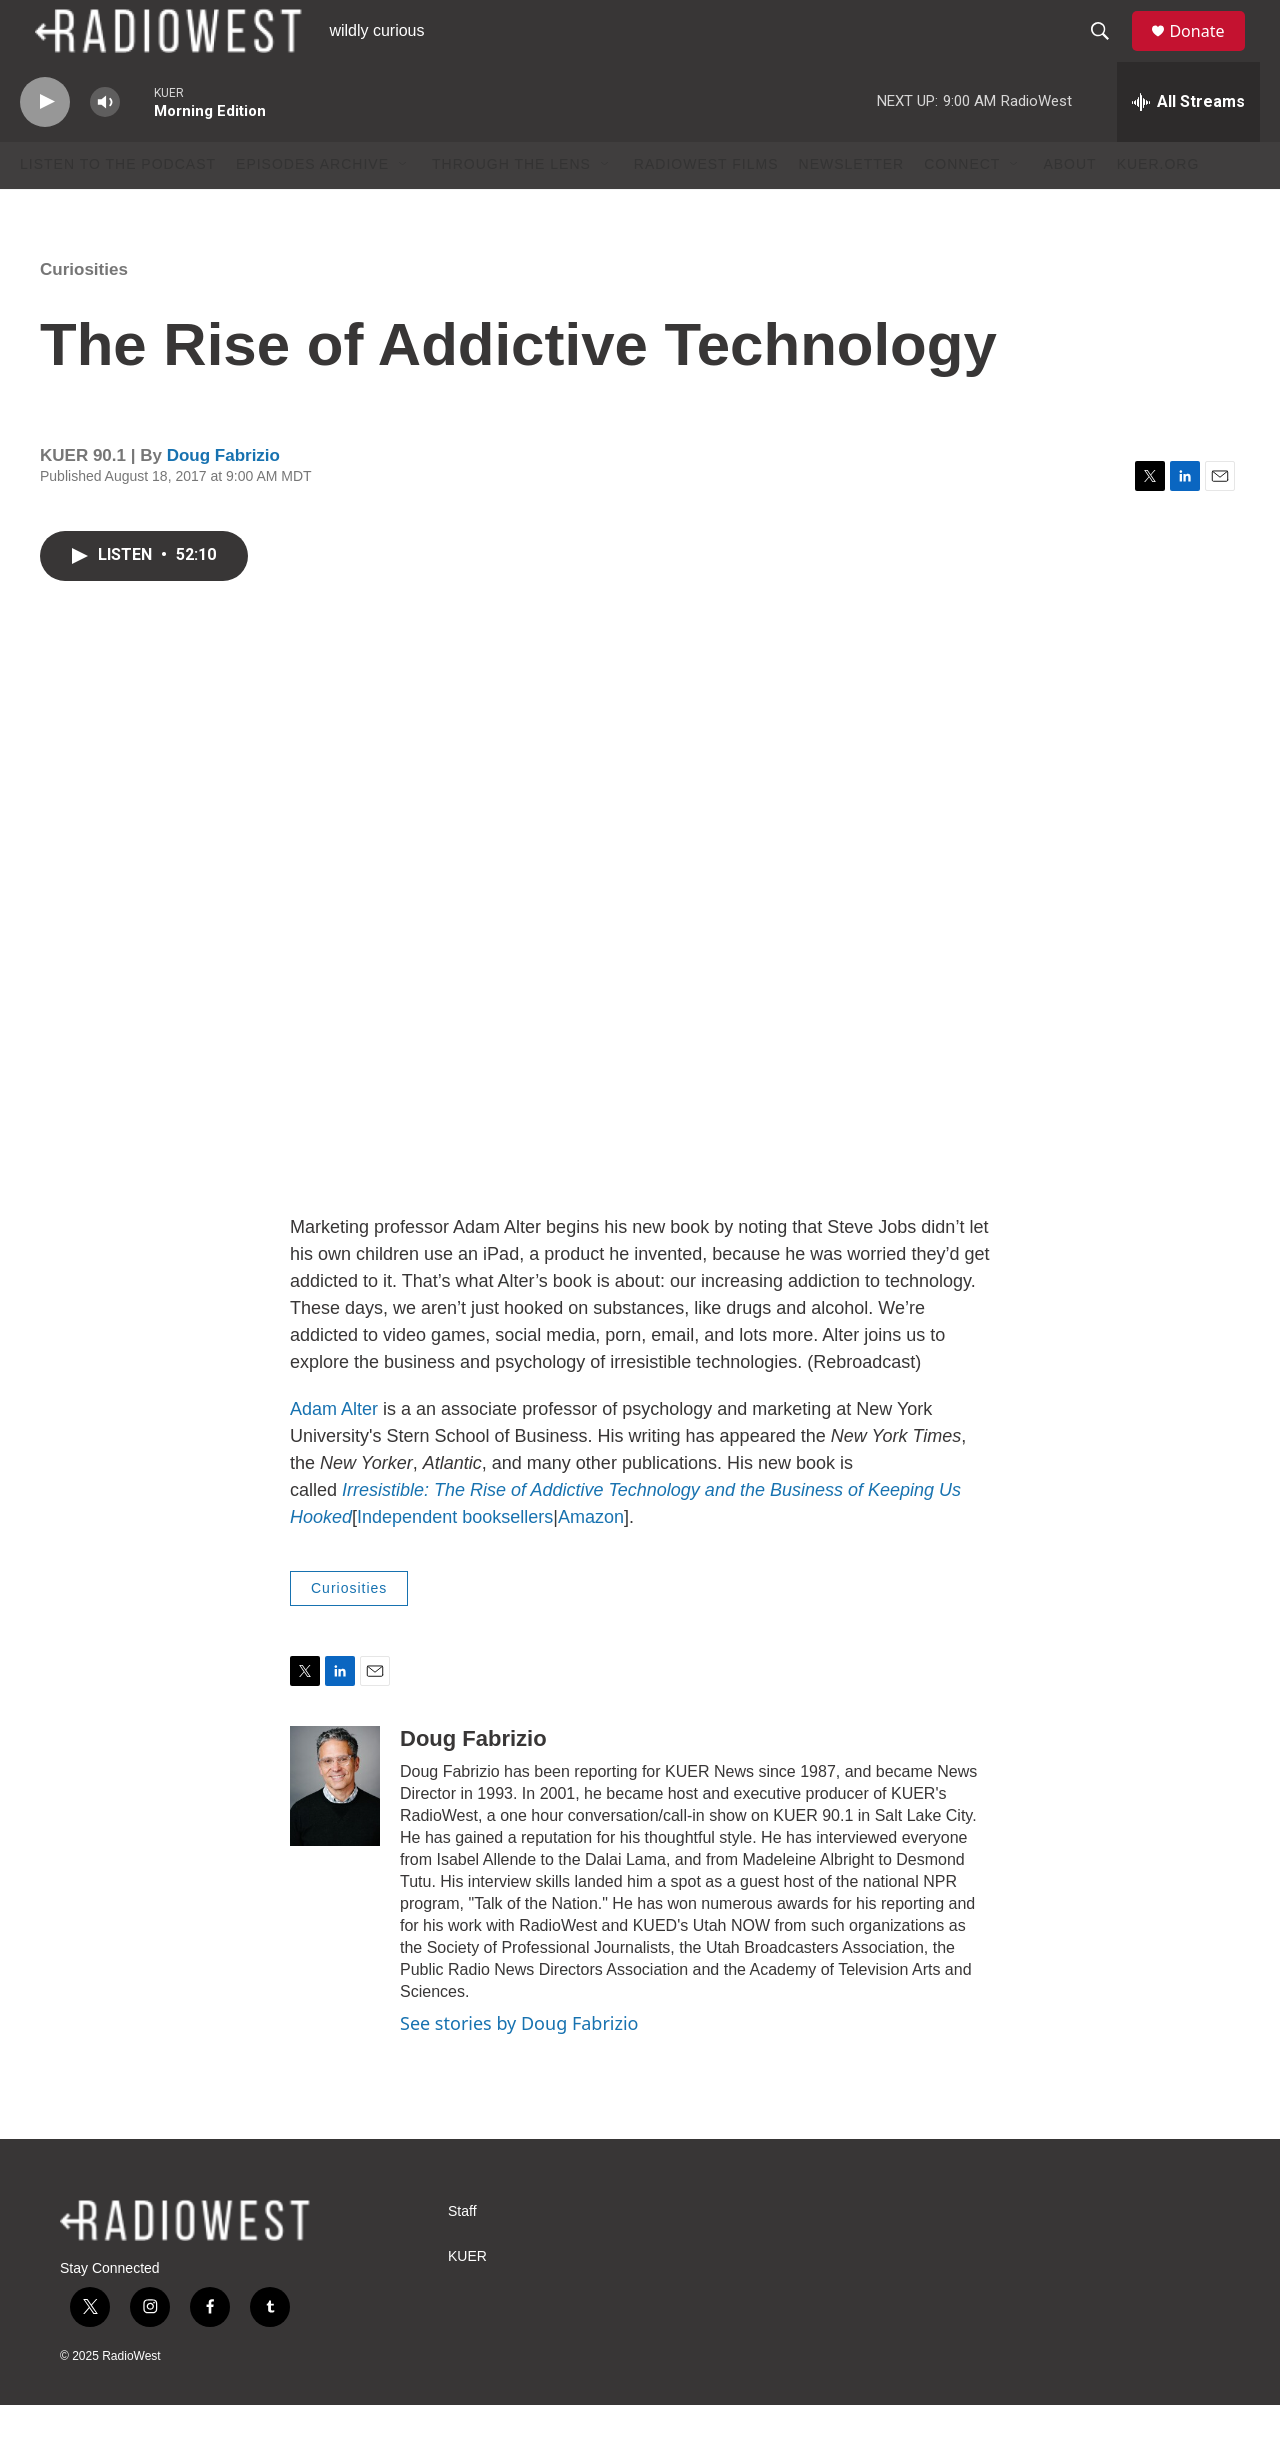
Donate (1209, 52)
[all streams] (1188, 145)
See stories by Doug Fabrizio (519, 2066)
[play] (45, 145)
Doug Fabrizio (223, 498)
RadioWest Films (706, 208)
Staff (462, 2254)
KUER (467, 2299)
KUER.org (1158, 208)
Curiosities (84, 312)
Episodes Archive (312, 208)
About (1069, 208)
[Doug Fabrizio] (335, 1829)
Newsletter (852, 208)
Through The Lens (511, 208)
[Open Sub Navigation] (404, 208)
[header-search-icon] (1109, 53)
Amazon (591, 1561)
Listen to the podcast (118, 208)
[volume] (105, 145)
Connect (962, 208)
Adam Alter (334, 1453)
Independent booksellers (455, 1561)
